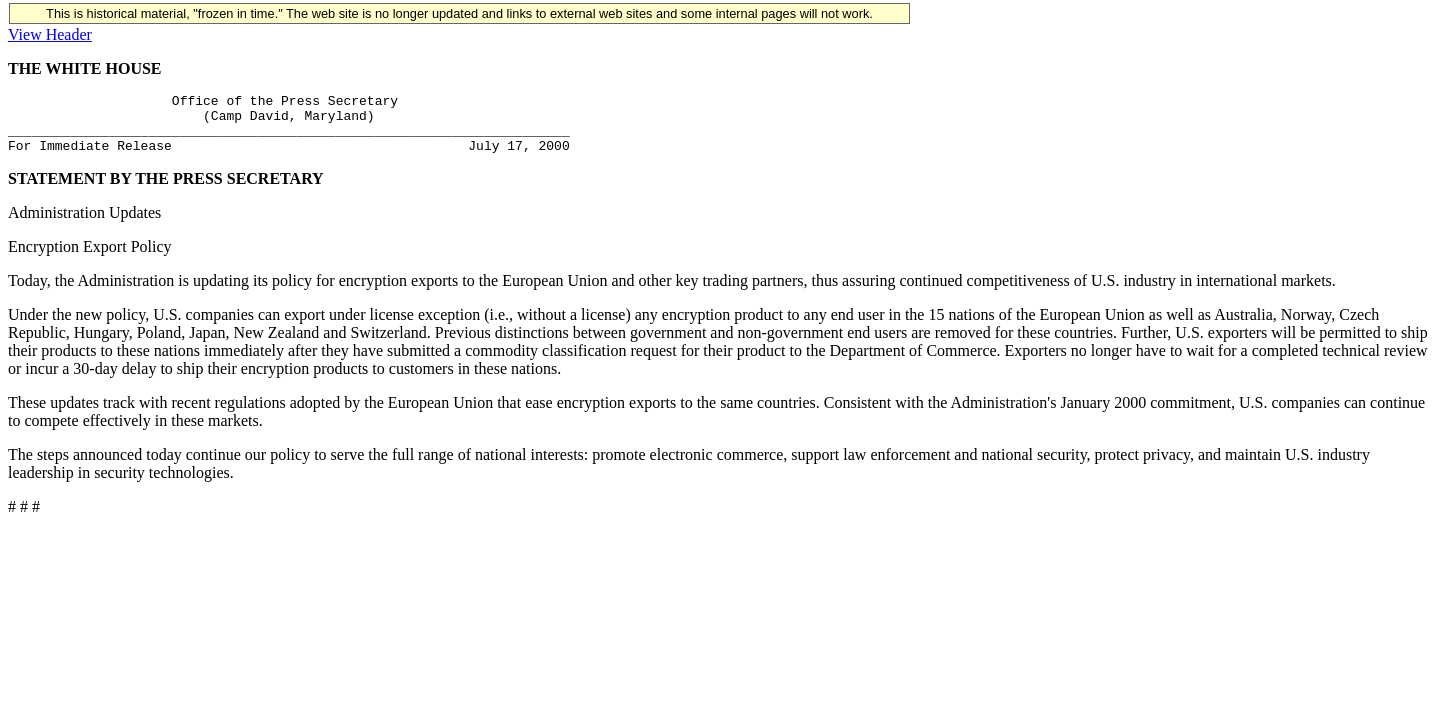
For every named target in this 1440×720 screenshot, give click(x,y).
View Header (50, 34)
